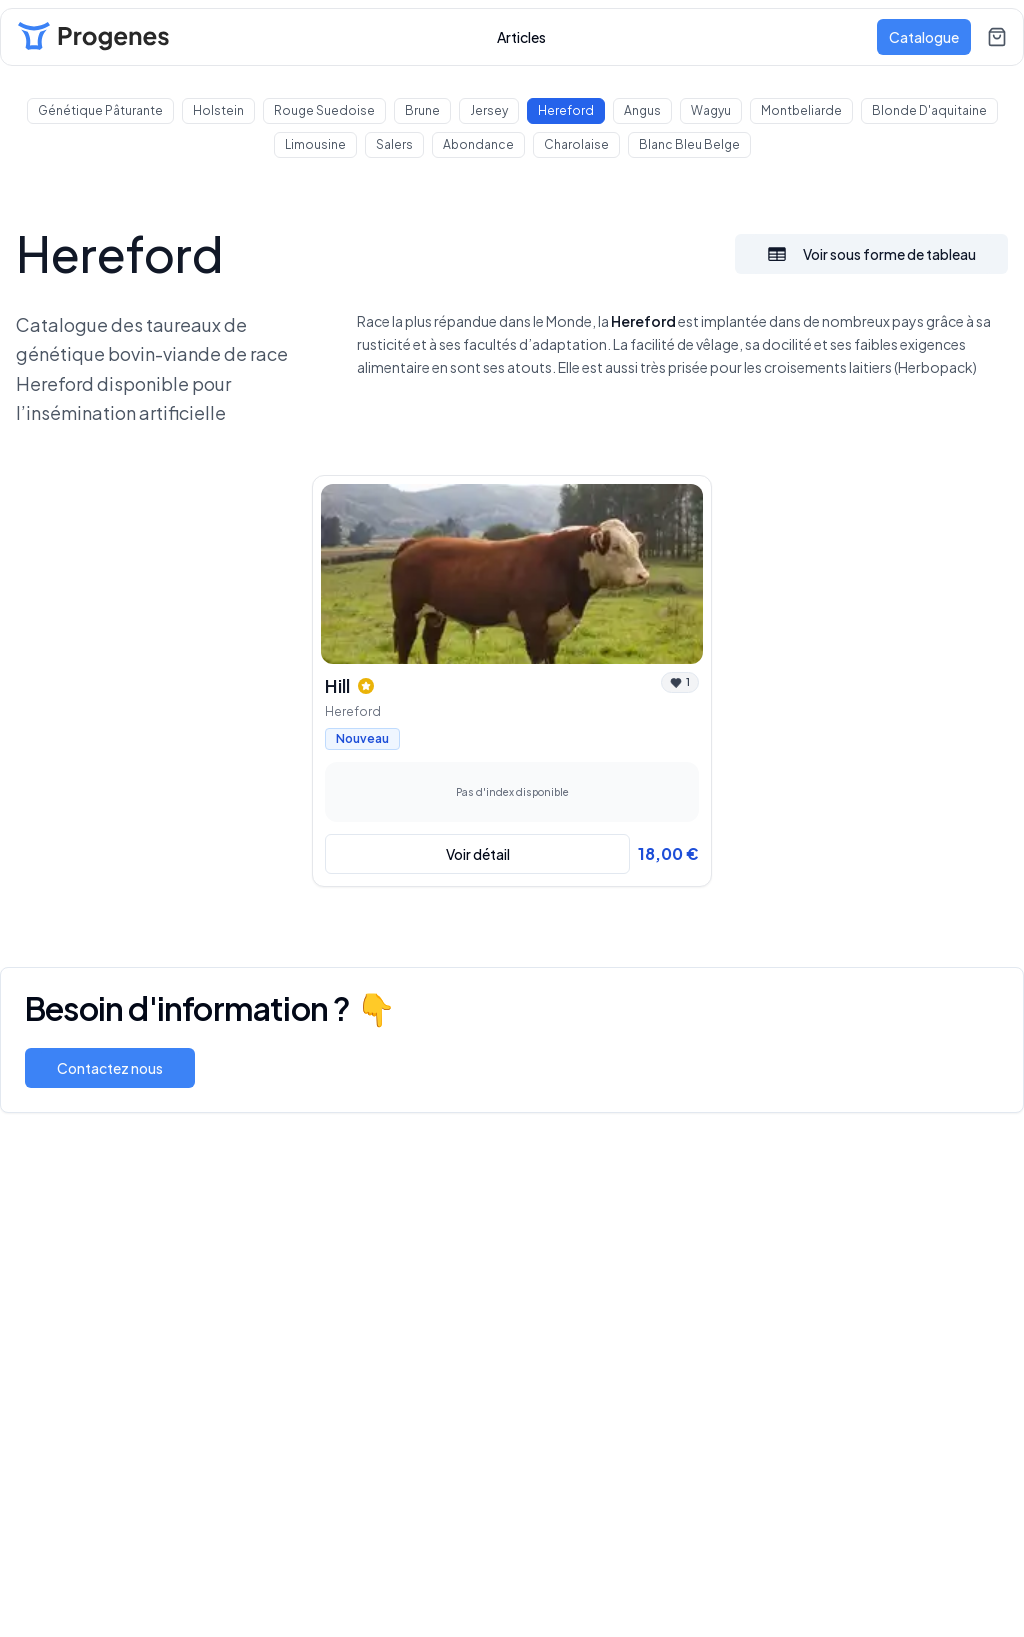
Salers (394, 144)
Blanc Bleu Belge (689, 144)
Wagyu (711, 110)
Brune (422, 110)
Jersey (489, 110)
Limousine (315, 144)
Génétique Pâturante (100, 110)
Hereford (566, 110)
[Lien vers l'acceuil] (93, 37)
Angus (642, 110)
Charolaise (576, 144)
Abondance (478, 144)
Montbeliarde (801, 110)
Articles (521, 37)
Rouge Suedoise (324, 110)
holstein (218, 110)
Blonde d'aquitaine (929, 110)
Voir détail (478, 854)
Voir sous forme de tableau (871, 254)
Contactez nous (110, 1068)
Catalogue (924, 37)
